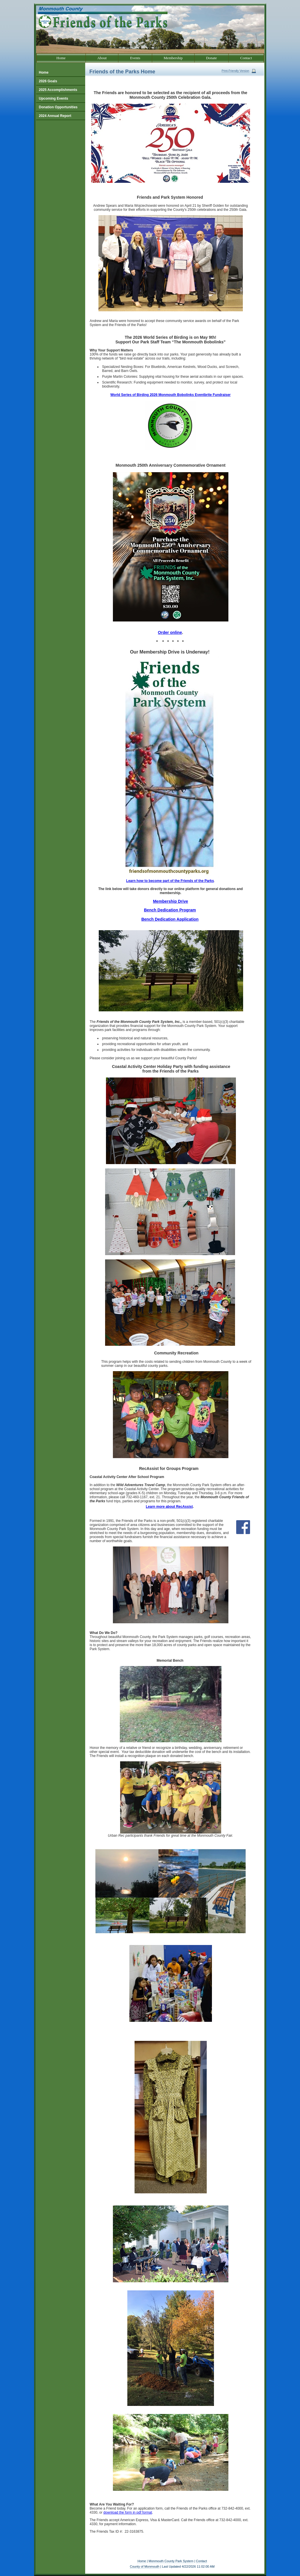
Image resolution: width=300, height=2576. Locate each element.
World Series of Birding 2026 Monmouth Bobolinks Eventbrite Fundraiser (170, 395)
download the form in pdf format (127, 2512)
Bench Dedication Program (170, 910)
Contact (201, 2561)
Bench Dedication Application (169, 919)
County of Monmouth (144, 2566)
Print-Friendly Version (235, 70)
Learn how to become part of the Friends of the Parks (170, 881)
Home (141, 2561)
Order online (170, 632)
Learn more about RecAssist (169, 1507)
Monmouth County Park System (171, 2561)
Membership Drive (170, 901)
